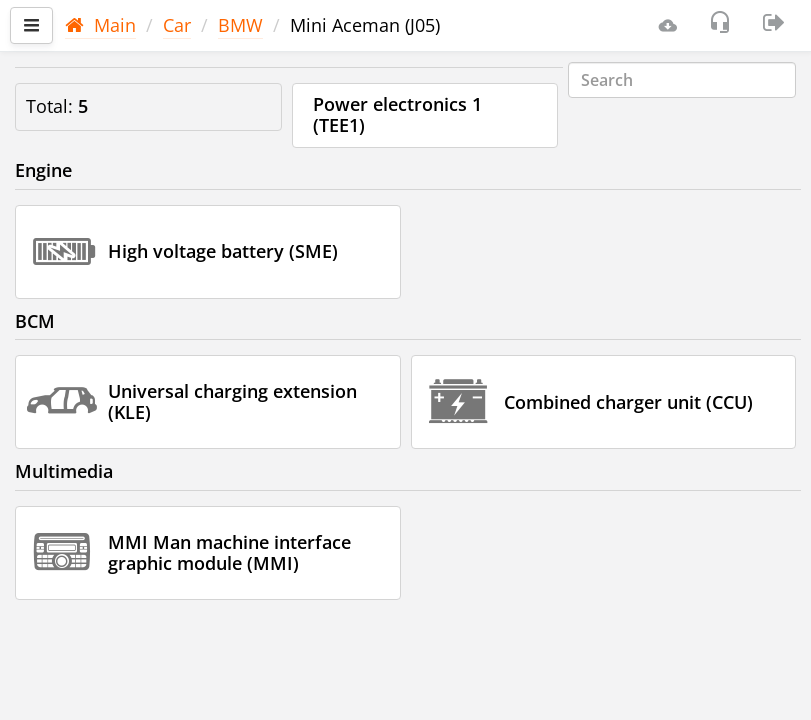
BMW (240, 25)
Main (100, 25)
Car (177, 25)
